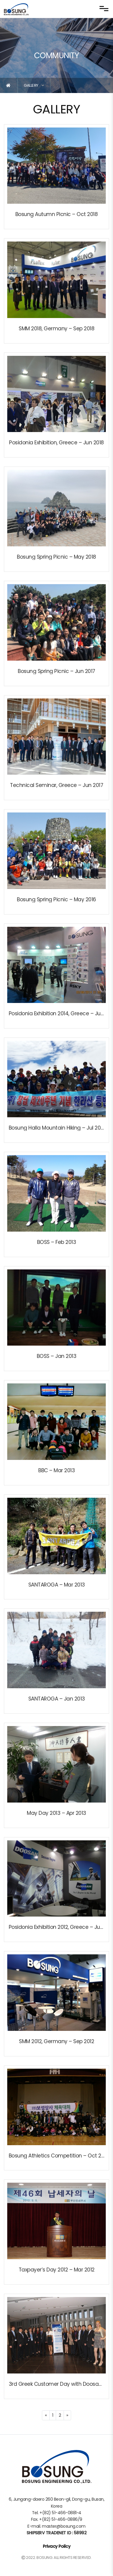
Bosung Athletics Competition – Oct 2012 (59, 2155)
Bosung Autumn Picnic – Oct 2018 (56, 214)
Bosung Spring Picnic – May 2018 (56, 556)
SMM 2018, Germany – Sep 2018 (56, 328)
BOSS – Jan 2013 (57, 1356)
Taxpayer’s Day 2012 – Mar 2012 (57, 2269)
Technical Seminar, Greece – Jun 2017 (56, 785)
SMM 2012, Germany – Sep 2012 (56, 2041)
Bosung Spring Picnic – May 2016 (56, 899)
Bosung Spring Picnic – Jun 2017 (56, 671)
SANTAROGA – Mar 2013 (56, 1584)
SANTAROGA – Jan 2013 (56, 1698)
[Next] (67, 2415)
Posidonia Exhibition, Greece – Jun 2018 (56, 442)
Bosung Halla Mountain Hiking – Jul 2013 (57, 1127)
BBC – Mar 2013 (56, 1470)
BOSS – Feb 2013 (56, 1242)
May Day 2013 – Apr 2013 (56, 1813)
